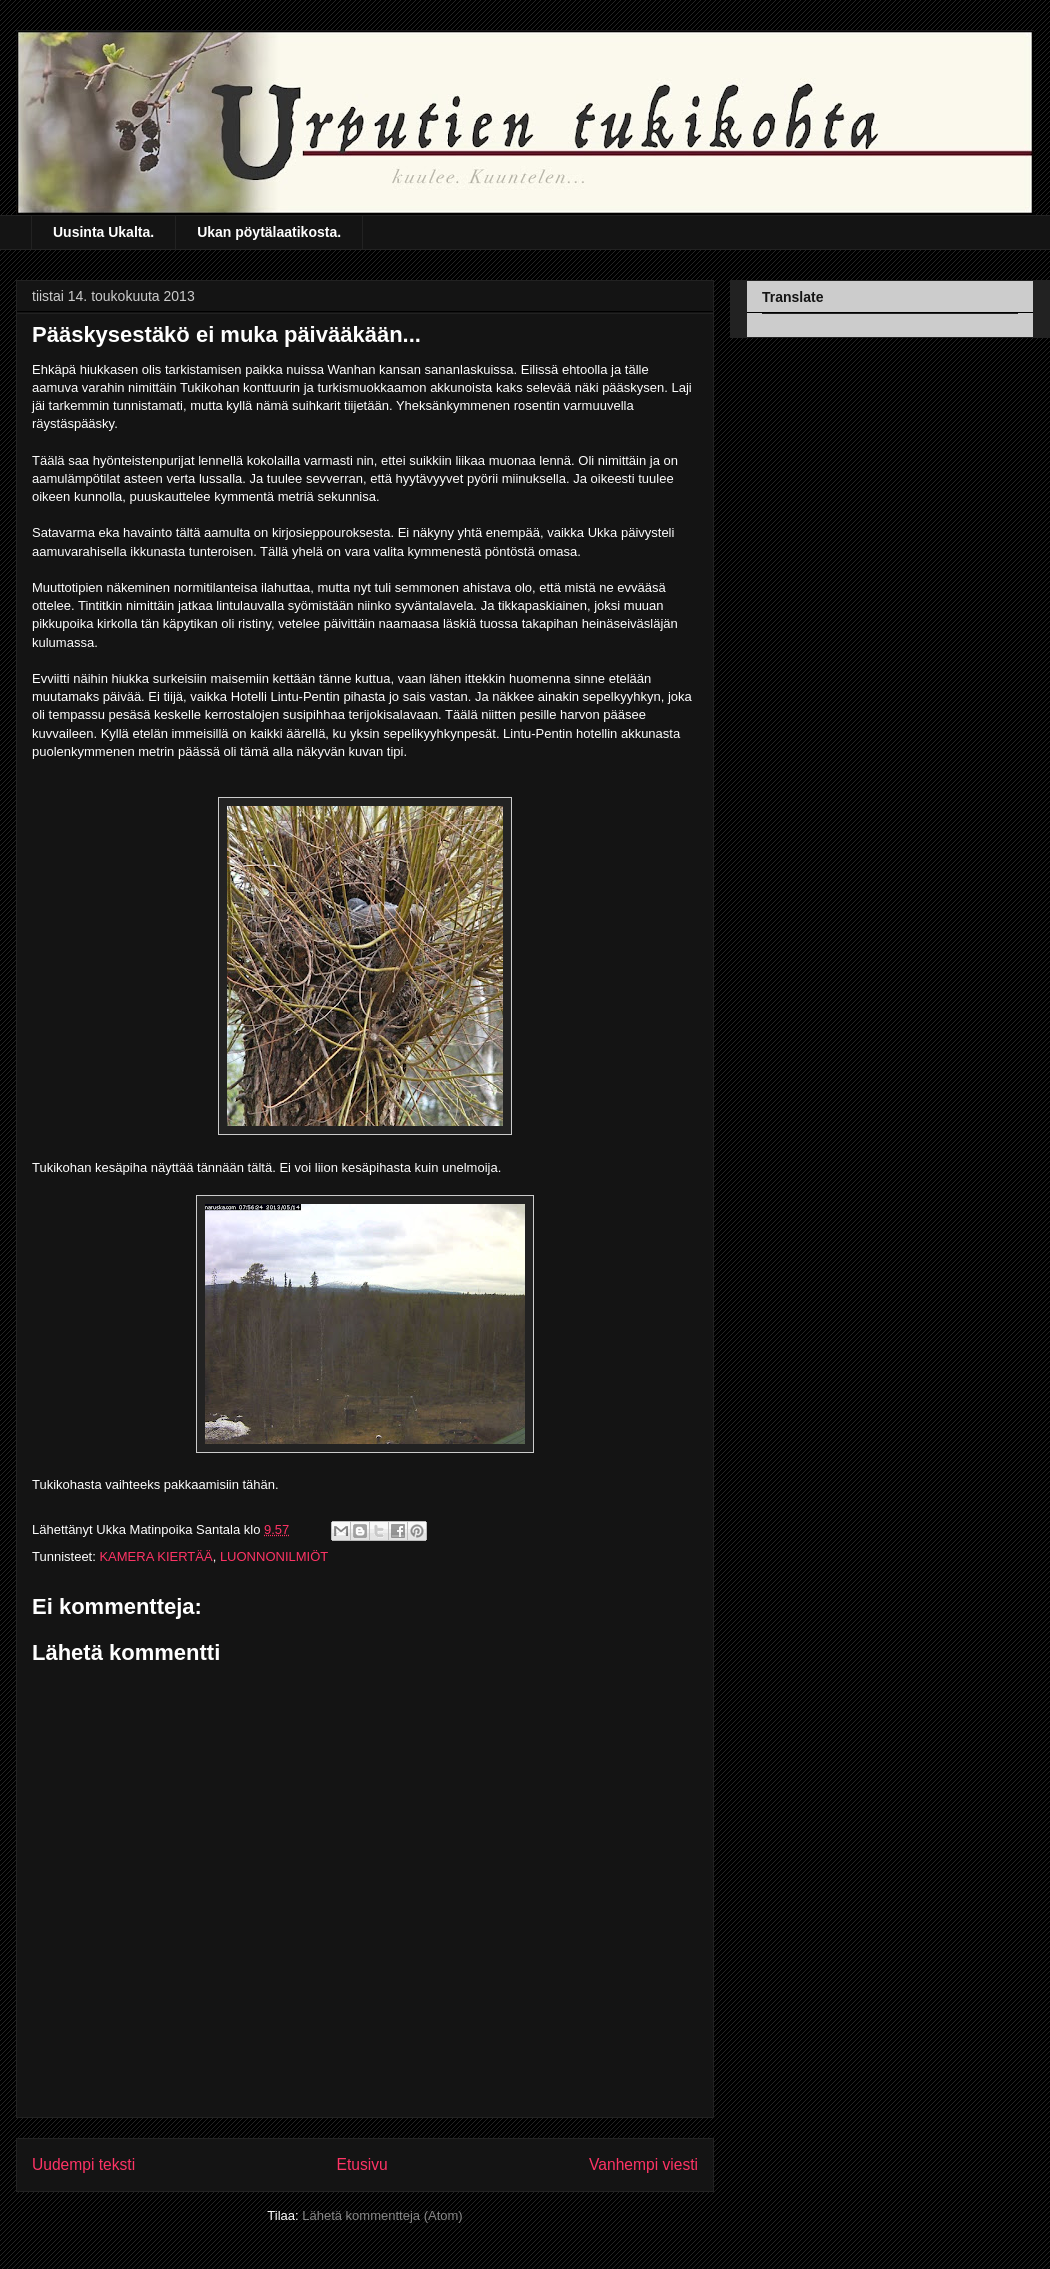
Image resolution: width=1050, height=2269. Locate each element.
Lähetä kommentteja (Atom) (382, 2215)
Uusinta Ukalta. (103, 232)
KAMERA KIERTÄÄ (155, 1556)
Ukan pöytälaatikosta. (269, 232)
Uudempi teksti (83, 2164)
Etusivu (362, 2164)
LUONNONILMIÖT (274, 1556)
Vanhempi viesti (643, 2164)
